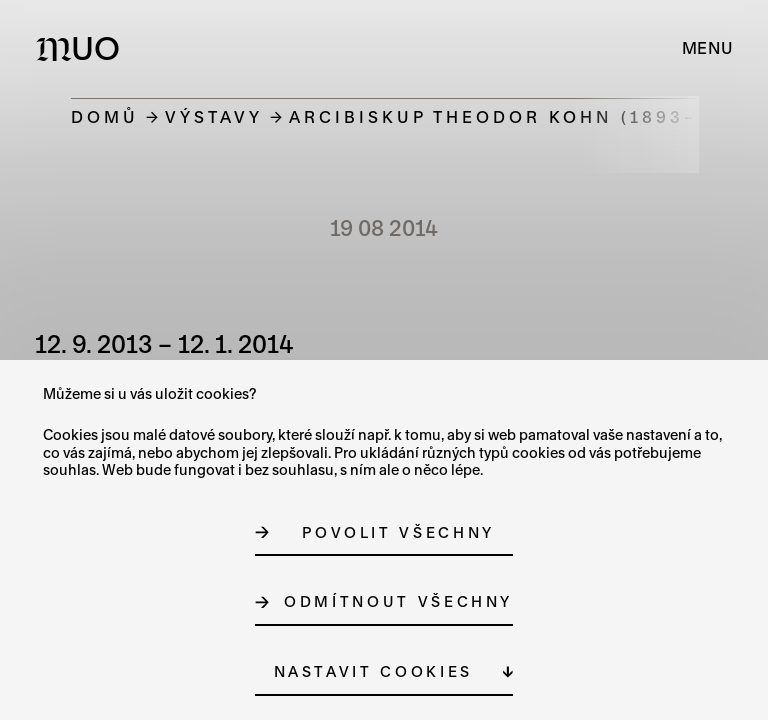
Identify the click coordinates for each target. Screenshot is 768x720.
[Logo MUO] (82, 48)
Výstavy (214, 116)
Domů (105, 116)
